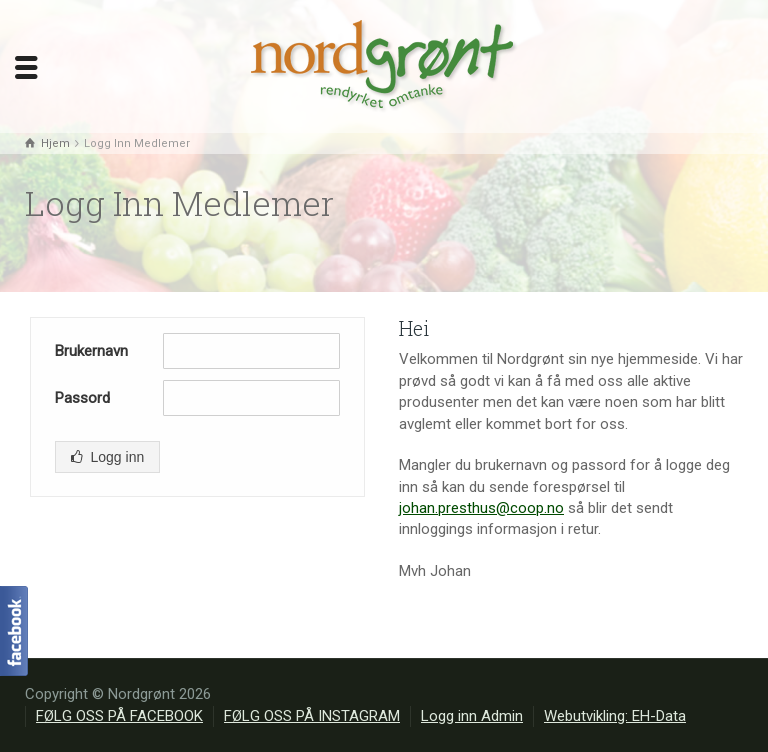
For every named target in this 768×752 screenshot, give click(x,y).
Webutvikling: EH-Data (615, 716)
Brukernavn (91, 351)
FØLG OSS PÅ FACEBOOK (119, 716)
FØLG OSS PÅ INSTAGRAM (312, 716)
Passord (82, 398)
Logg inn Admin (472, 716)
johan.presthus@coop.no (481, 508)
